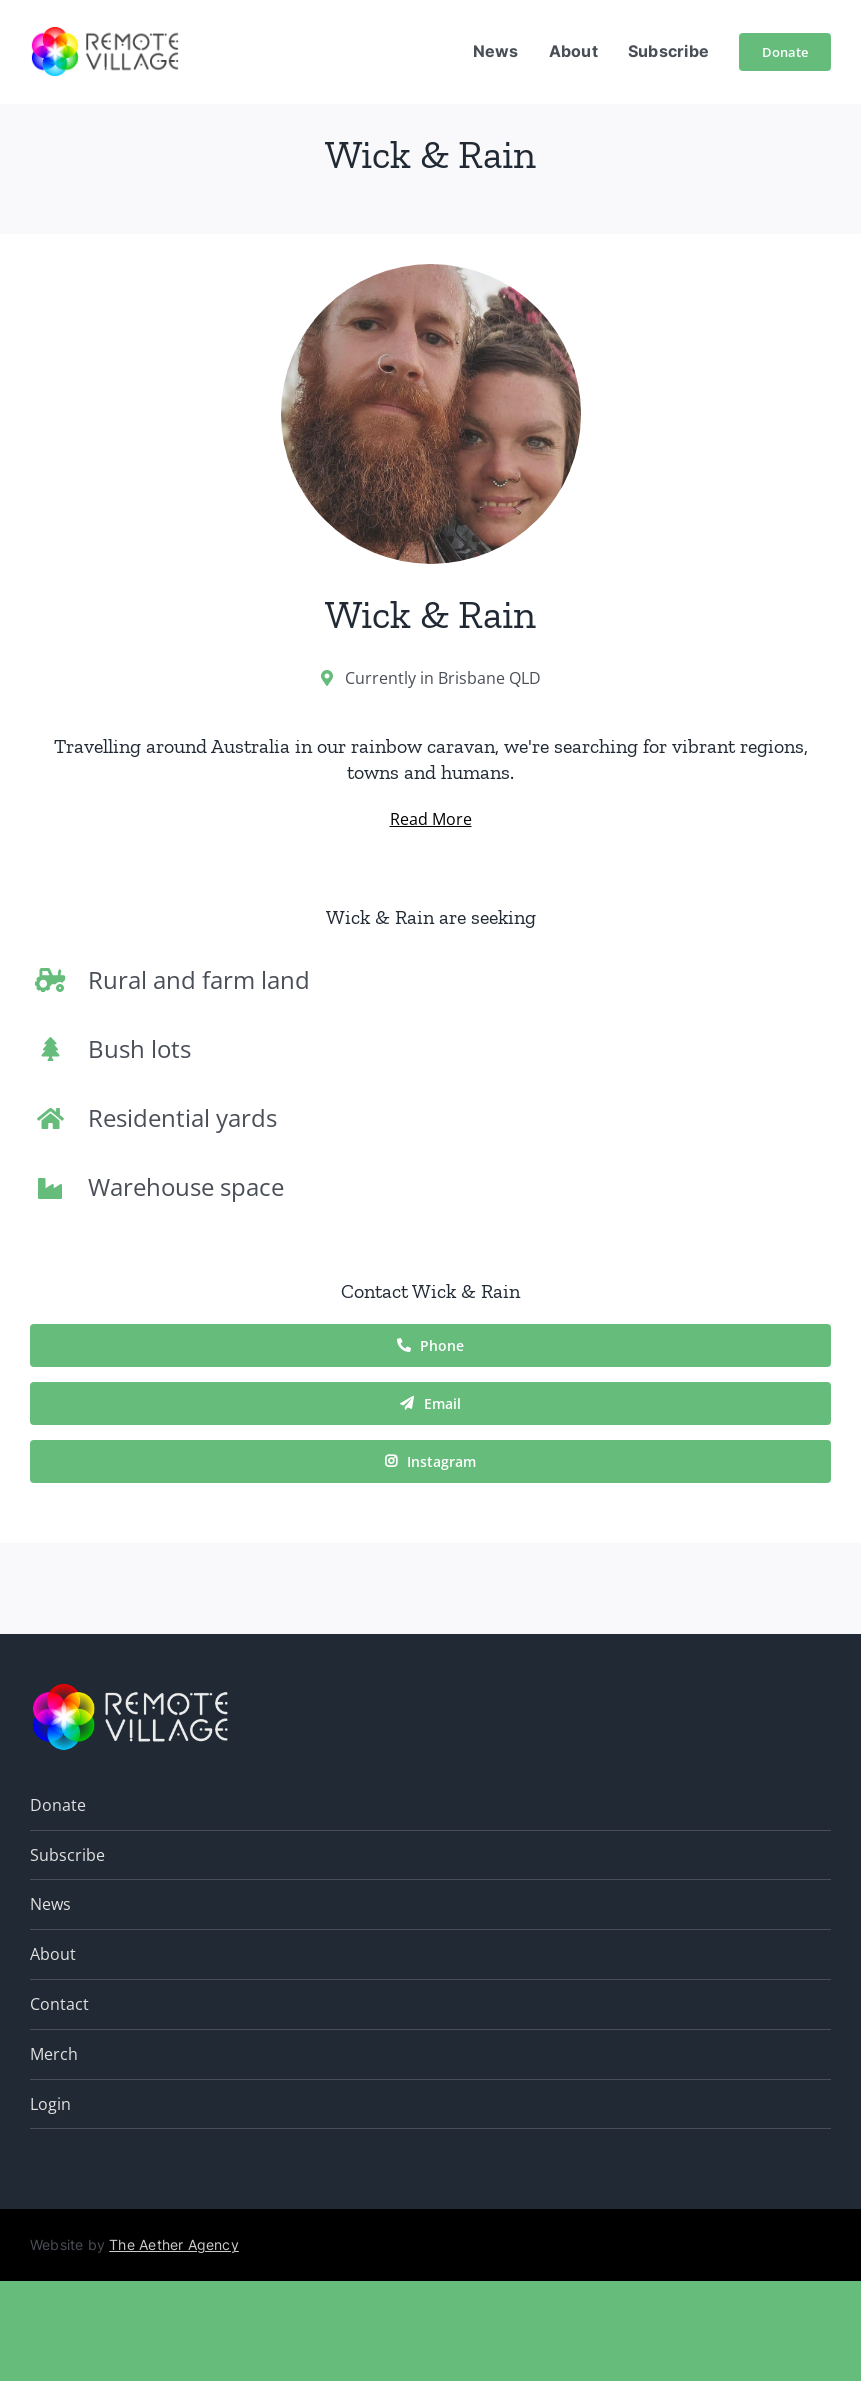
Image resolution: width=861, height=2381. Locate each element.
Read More (431, 819)
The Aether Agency (174, 2244)
